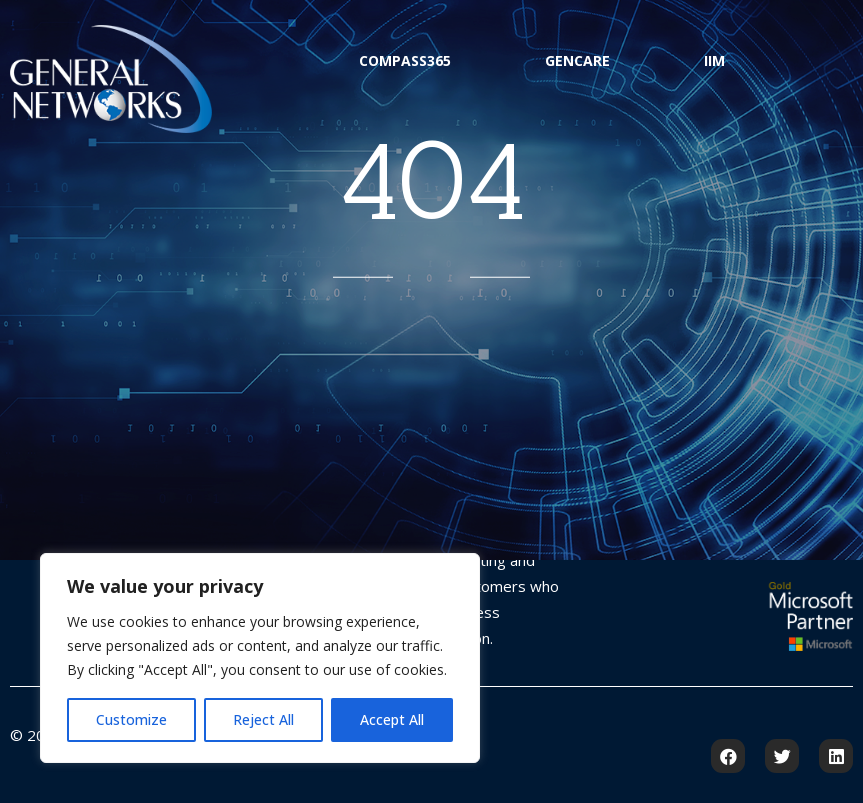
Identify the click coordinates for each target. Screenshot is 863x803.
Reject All (263, 719)
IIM (714, 60)
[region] (260, 658)
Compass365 (405, 60)
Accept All (392, 719)
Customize (131, 719)
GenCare (577, 60)
